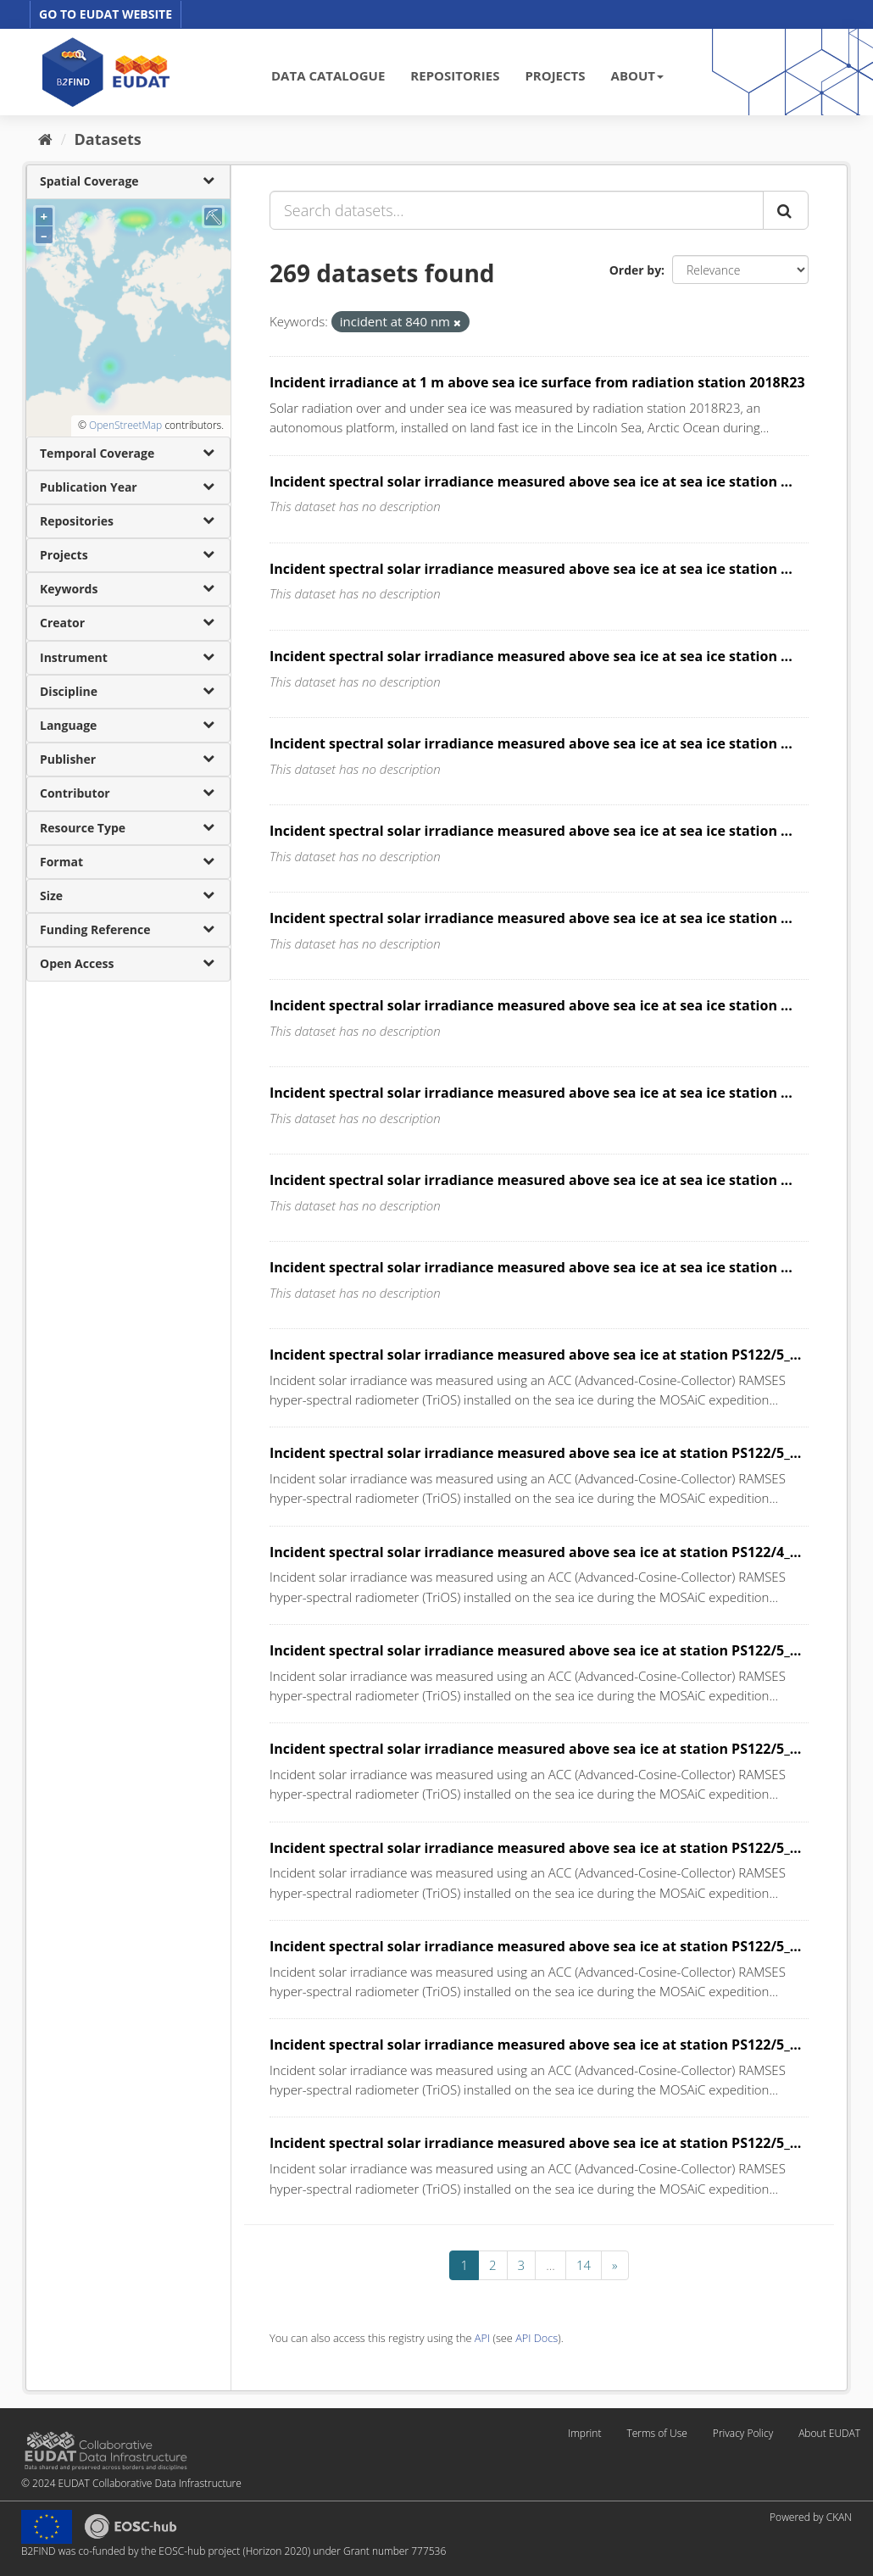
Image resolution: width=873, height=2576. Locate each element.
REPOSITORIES (454, 75)
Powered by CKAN (811, 2517)
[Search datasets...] (517, 210)
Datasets (108, 139)
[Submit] (786, 210)
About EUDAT (829, 2433)
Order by (635, 270)
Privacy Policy (743, 2433)
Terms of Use (656, 2433)
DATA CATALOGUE (328, 75)
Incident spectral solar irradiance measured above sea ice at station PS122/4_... (535, 1552)
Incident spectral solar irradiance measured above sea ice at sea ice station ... (531, 481)
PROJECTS (555, 75)
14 (583, 2264)
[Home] (45, 139)
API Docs (536, 2337)
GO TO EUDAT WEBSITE (105, 14)
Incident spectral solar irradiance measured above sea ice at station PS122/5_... (535, 1354)
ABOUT (637, 75)
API (482, 2337)
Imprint (584, 2433)
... (550, 2264)
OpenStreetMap (125, 425)
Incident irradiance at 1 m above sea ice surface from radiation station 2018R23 (537, 382)
